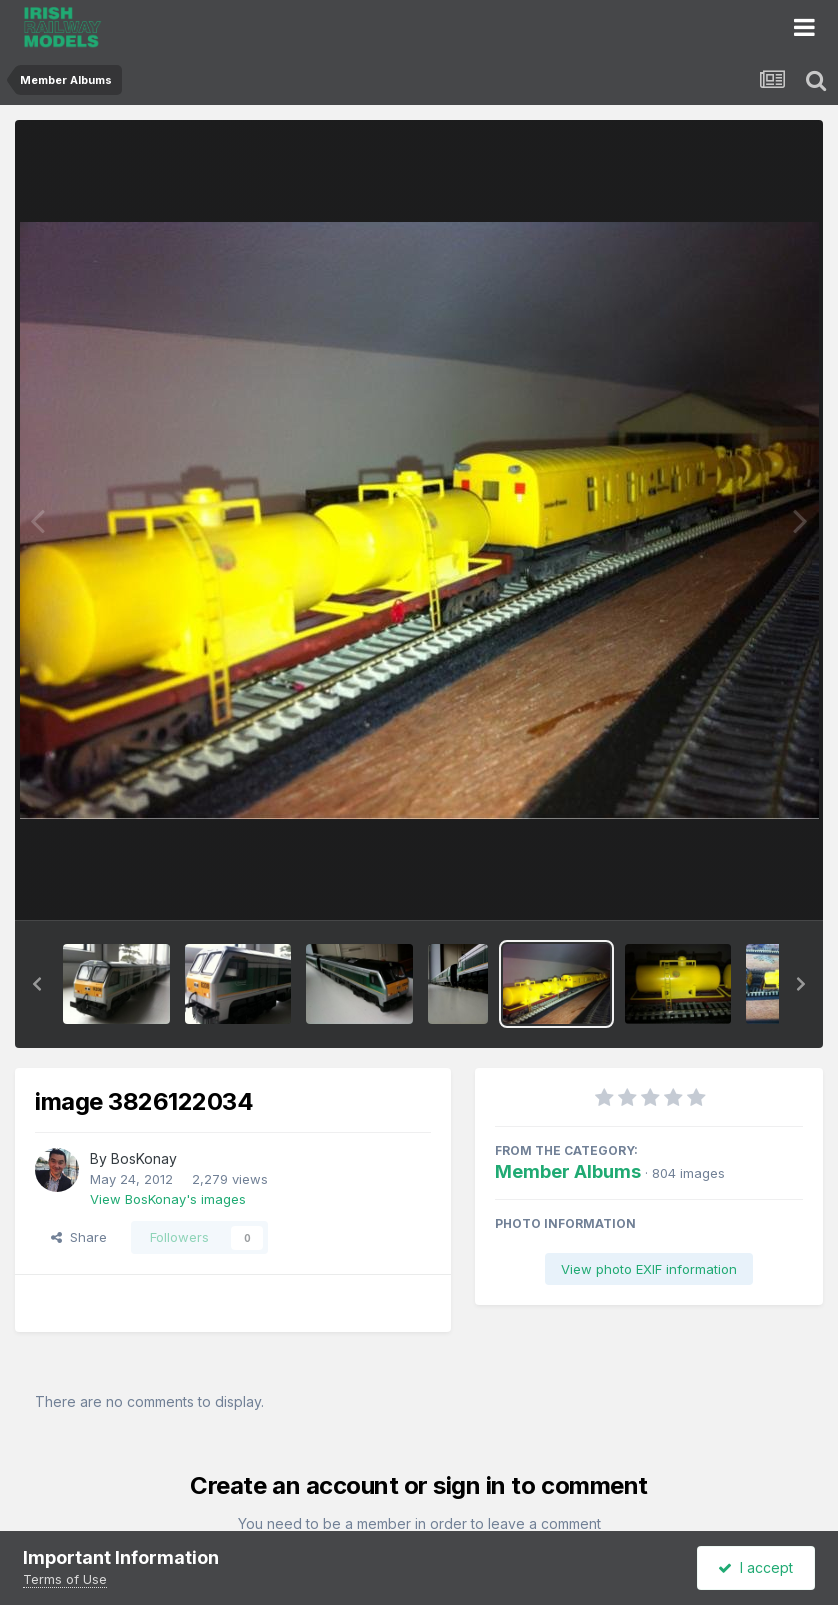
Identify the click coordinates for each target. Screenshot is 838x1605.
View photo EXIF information (649, 1269)
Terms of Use (65, 1579)
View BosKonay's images (168, 1199)
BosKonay (144, 1158)
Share (79, 1237)
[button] (37, 984)
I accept (755, 1567)
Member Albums (568, 1171)
